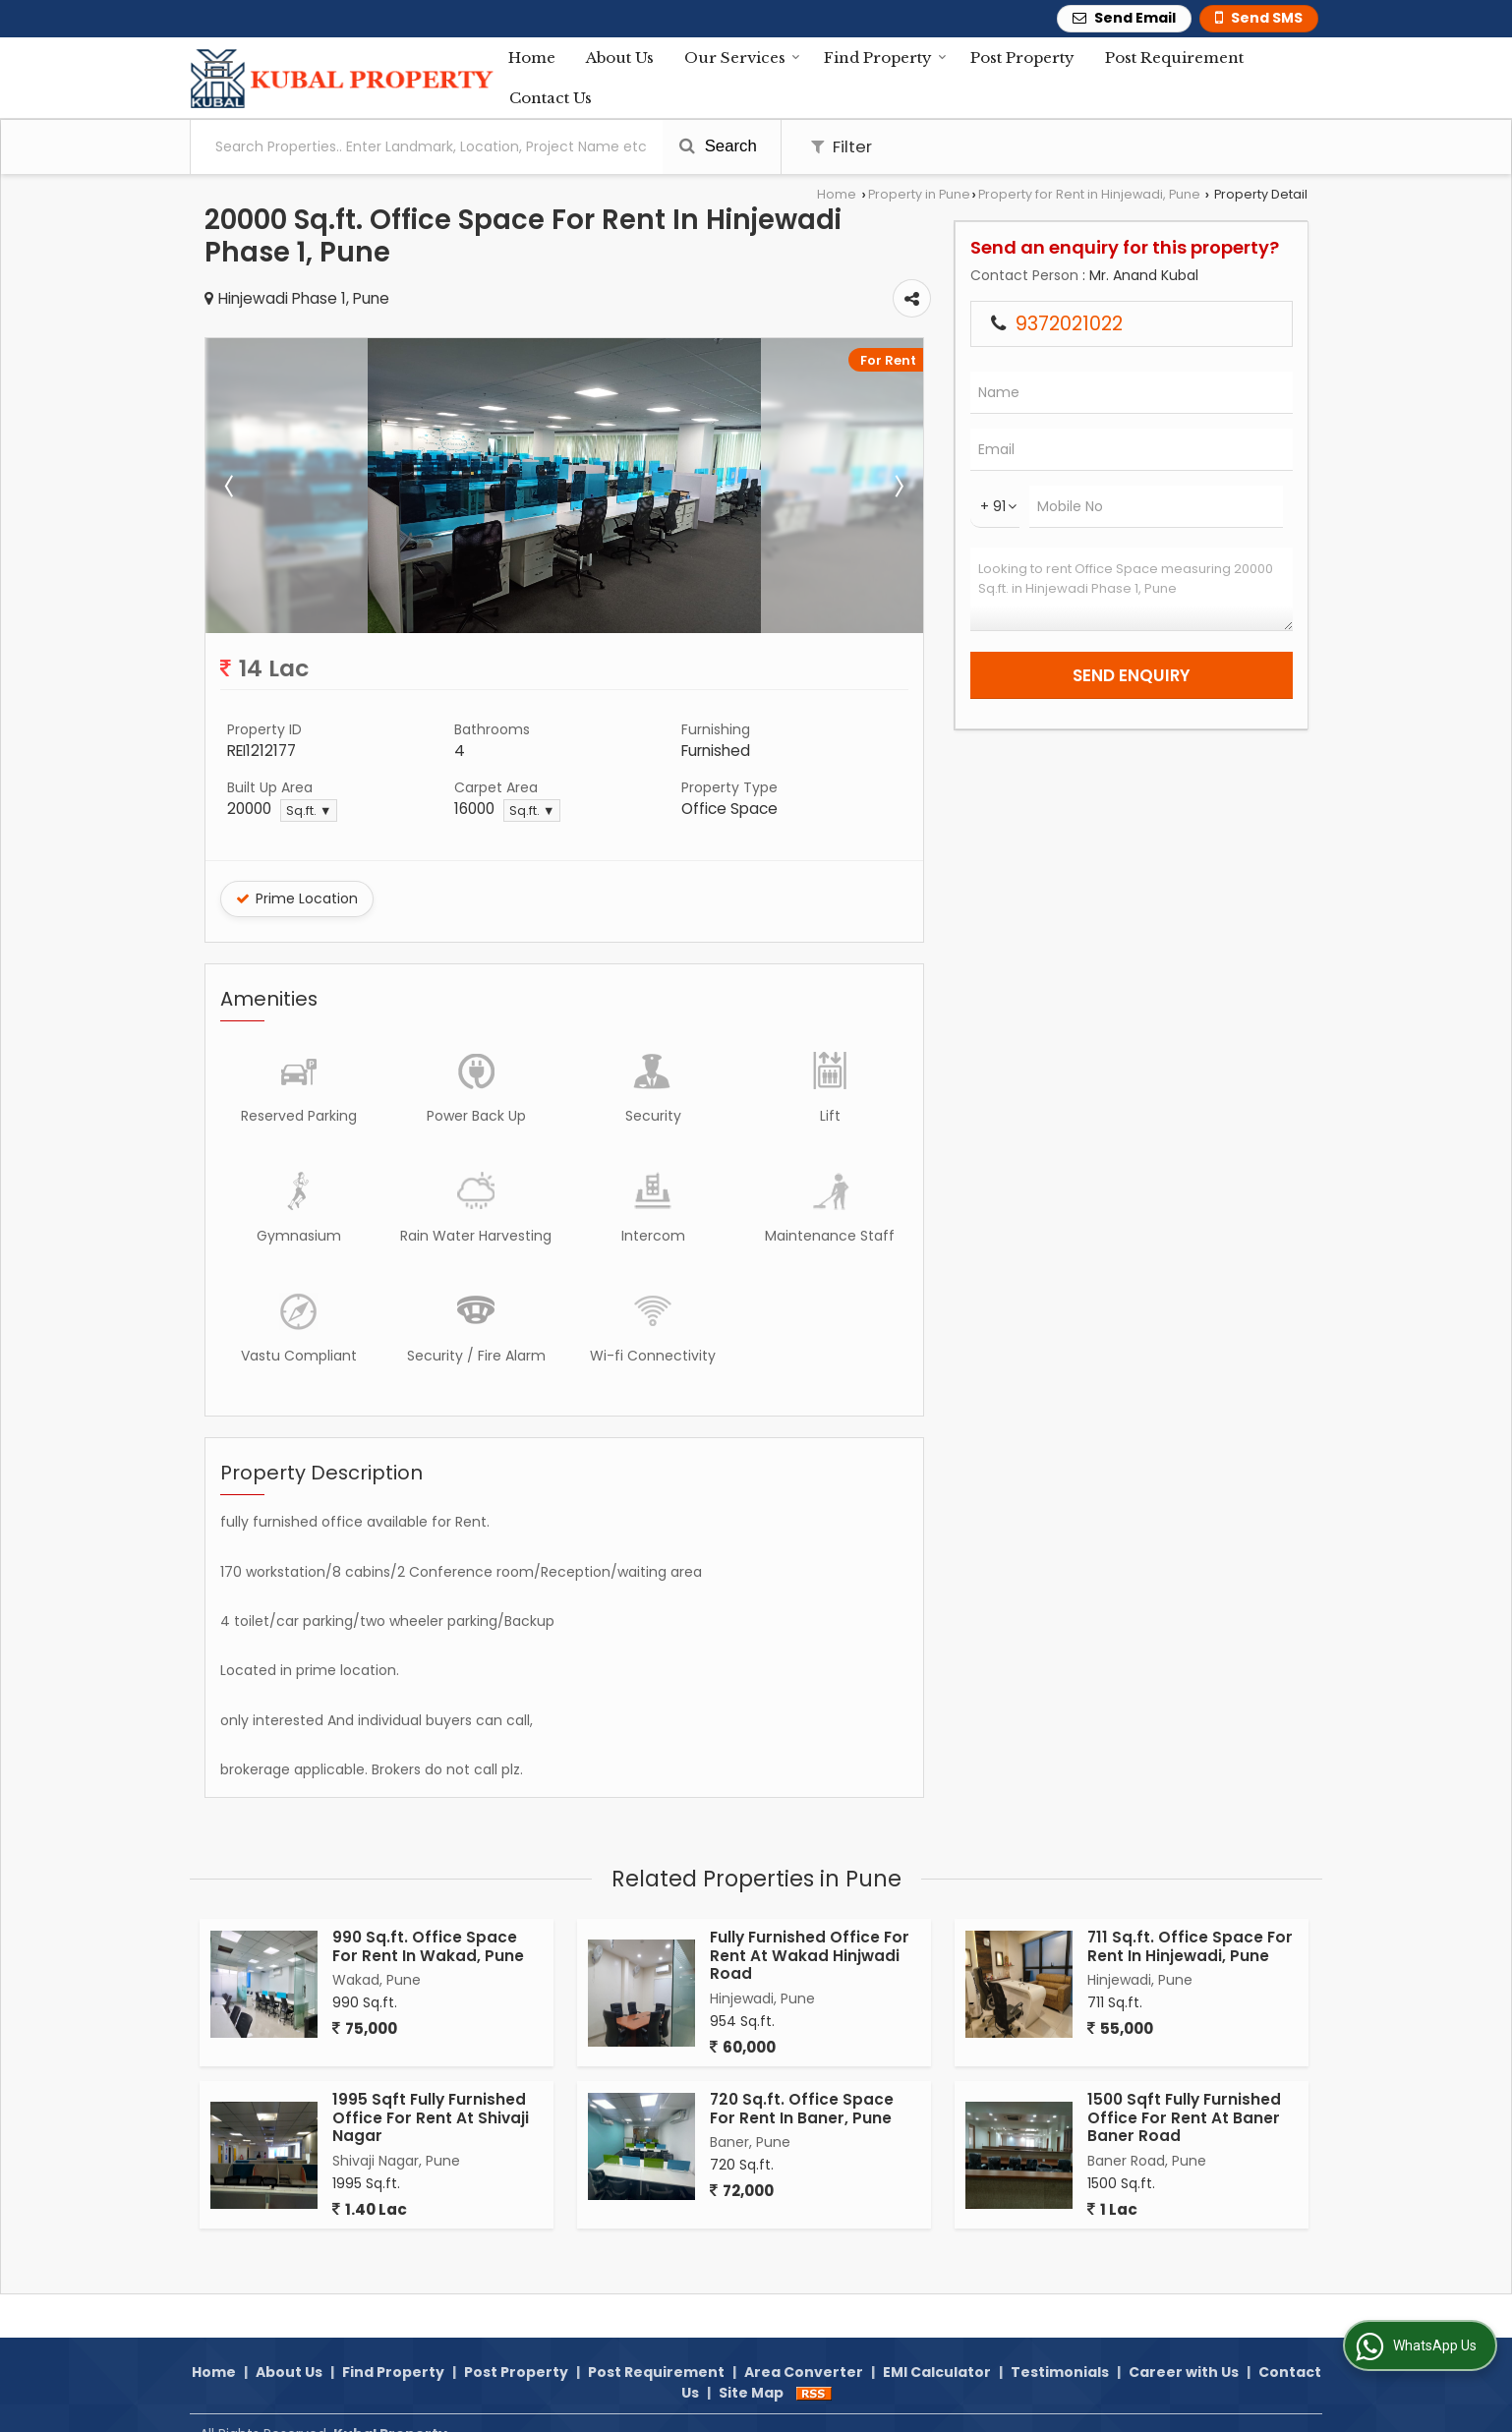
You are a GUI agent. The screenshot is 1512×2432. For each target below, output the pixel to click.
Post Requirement (1174, 57)
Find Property (885, 57)
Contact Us (550, 97)
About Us (620, 57)
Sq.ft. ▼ (308, 810)
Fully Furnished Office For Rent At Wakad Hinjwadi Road (809, 1955)
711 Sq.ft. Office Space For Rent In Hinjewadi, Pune (1190, 1946)
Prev (231, 485)
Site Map (751, 2370)
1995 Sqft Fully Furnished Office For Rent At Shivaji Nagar (430, 2117)
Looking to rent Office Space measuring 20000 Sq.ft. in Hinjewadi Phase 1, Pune (1131, 589)
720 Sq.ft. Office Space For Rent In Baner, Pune (802, 2108)
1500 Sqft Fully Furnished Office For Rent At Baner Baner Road (1184, 2117)
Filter (841, 146)
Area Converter (803, 2349)
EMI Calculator (937, 2349)
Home (531, 57)
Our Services (742, 57)
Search (718, 146)
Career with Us (1184, 2349)
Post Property (1022, 57)
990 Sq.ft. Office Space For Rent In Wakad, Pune (428, 1946)
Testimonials (1060, 2349)
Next (897, 485)
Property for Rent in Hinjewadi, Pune (1089, 194)
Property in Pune (919, 194)
